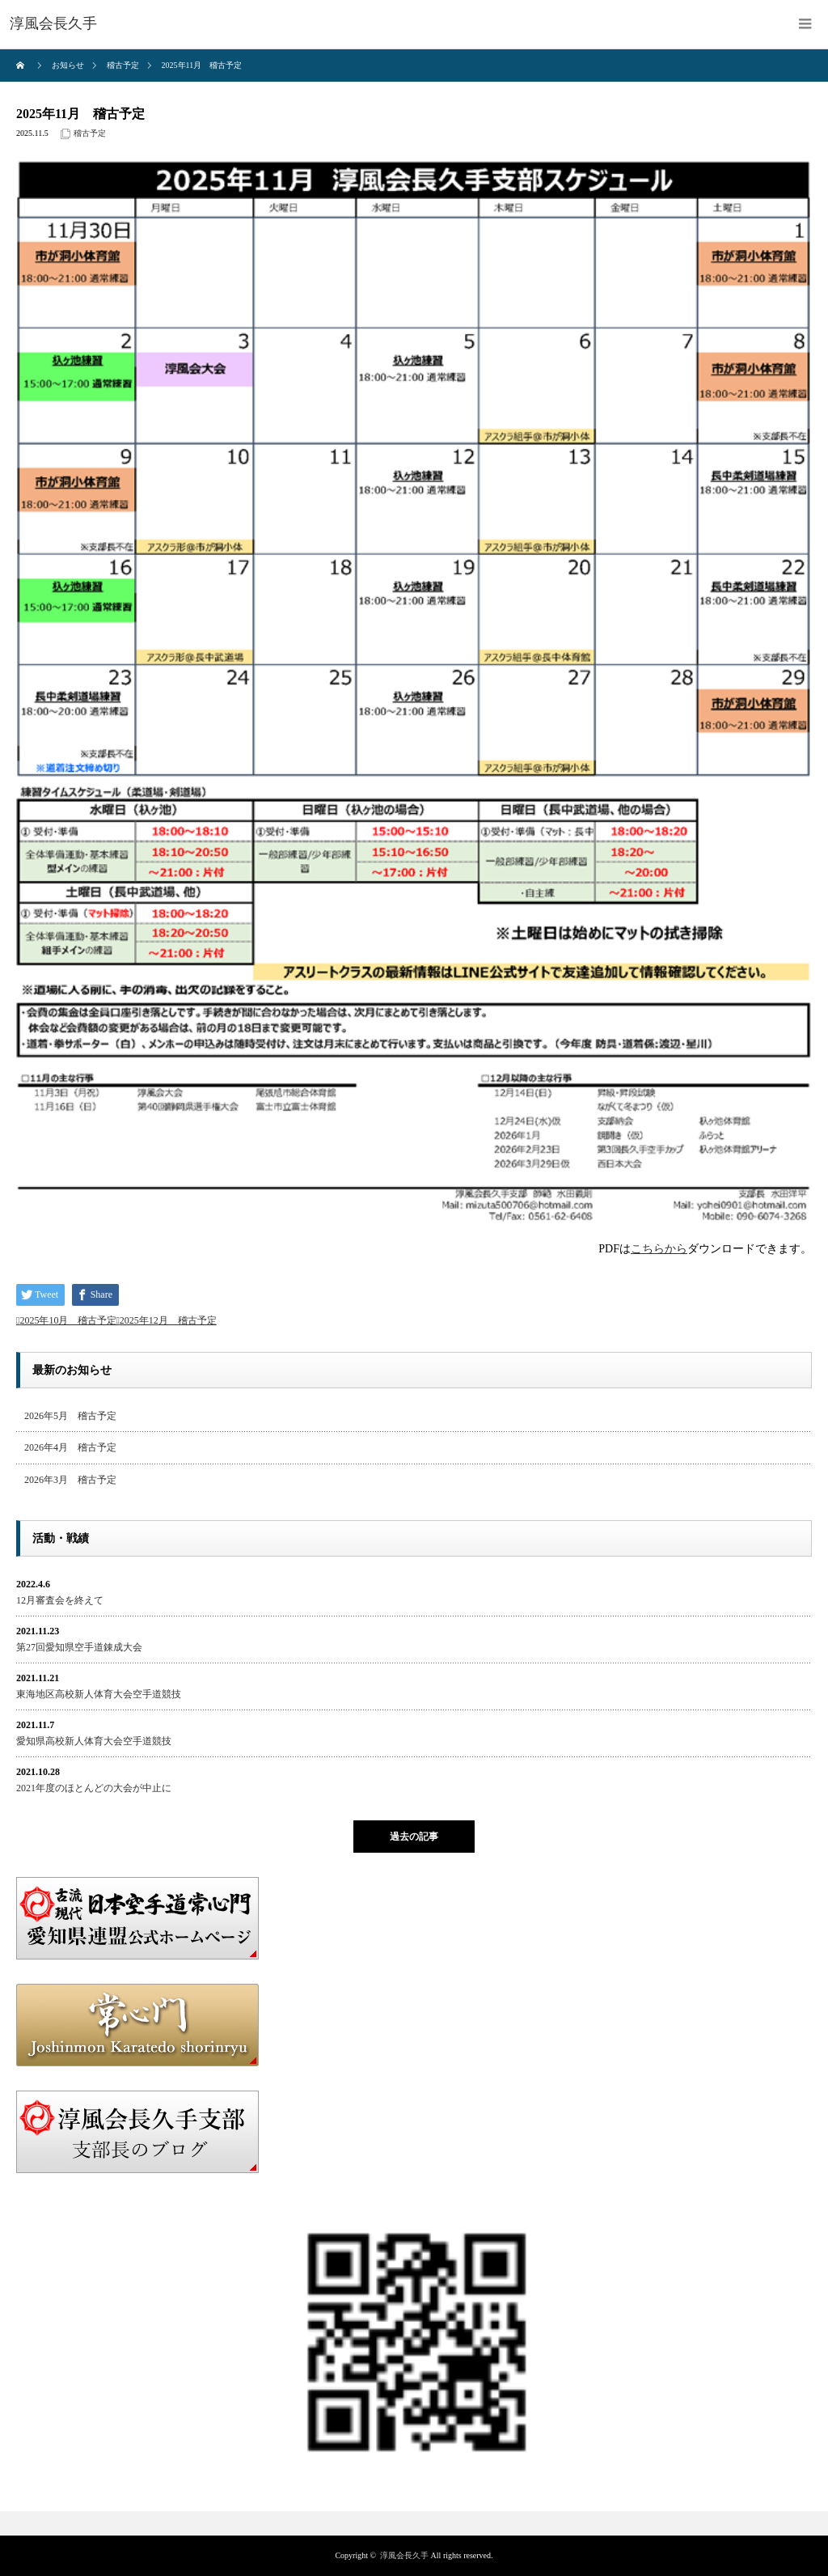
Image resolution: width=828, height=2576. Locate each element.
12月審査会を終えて (60, 1600)
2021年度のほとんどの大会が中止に (93, 1788)
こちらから (659, 1249)
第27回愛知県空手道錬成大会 (79, 1647)
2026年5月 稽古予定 (70, 1415)
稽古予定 (90, 133)
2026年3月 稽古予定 (70, 1479)
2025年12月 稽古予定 (168, 1320)
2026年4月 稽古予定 (70, 1447)
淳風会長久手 (404, 2555)
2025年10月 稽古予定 (67, 1320)
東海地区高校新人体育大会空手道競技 (98, 1694)
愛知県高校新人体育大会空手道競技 (93, 1741)
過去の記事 (414, 1836)
